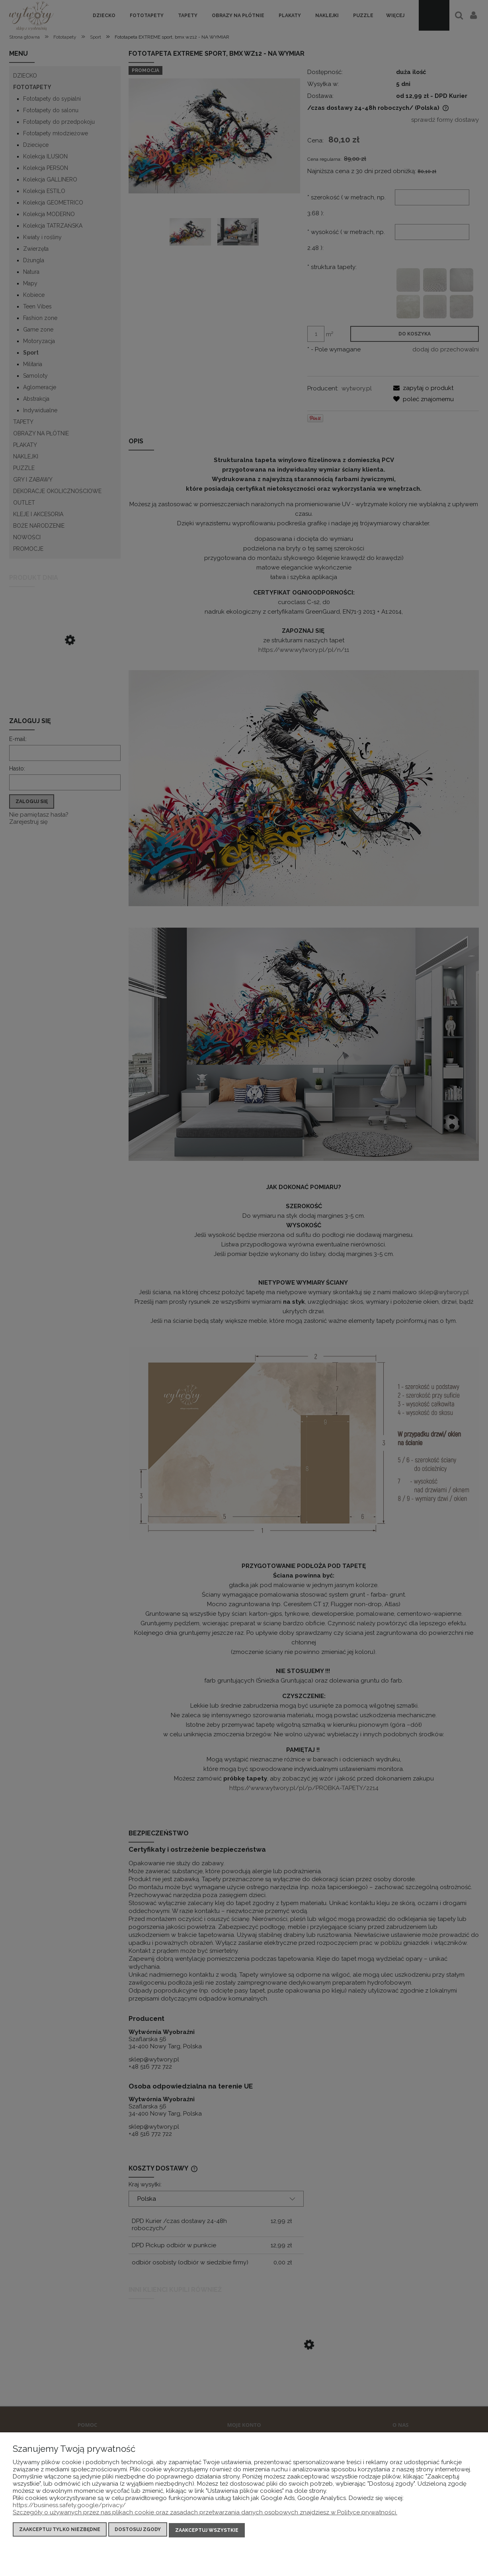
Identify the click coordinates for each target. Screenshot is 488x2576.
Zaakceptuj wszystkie (206, 2530)
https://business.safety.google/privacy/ (69, 2506)
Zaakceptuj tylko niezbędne (59, 2530)
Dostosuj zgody (138, 2530)
